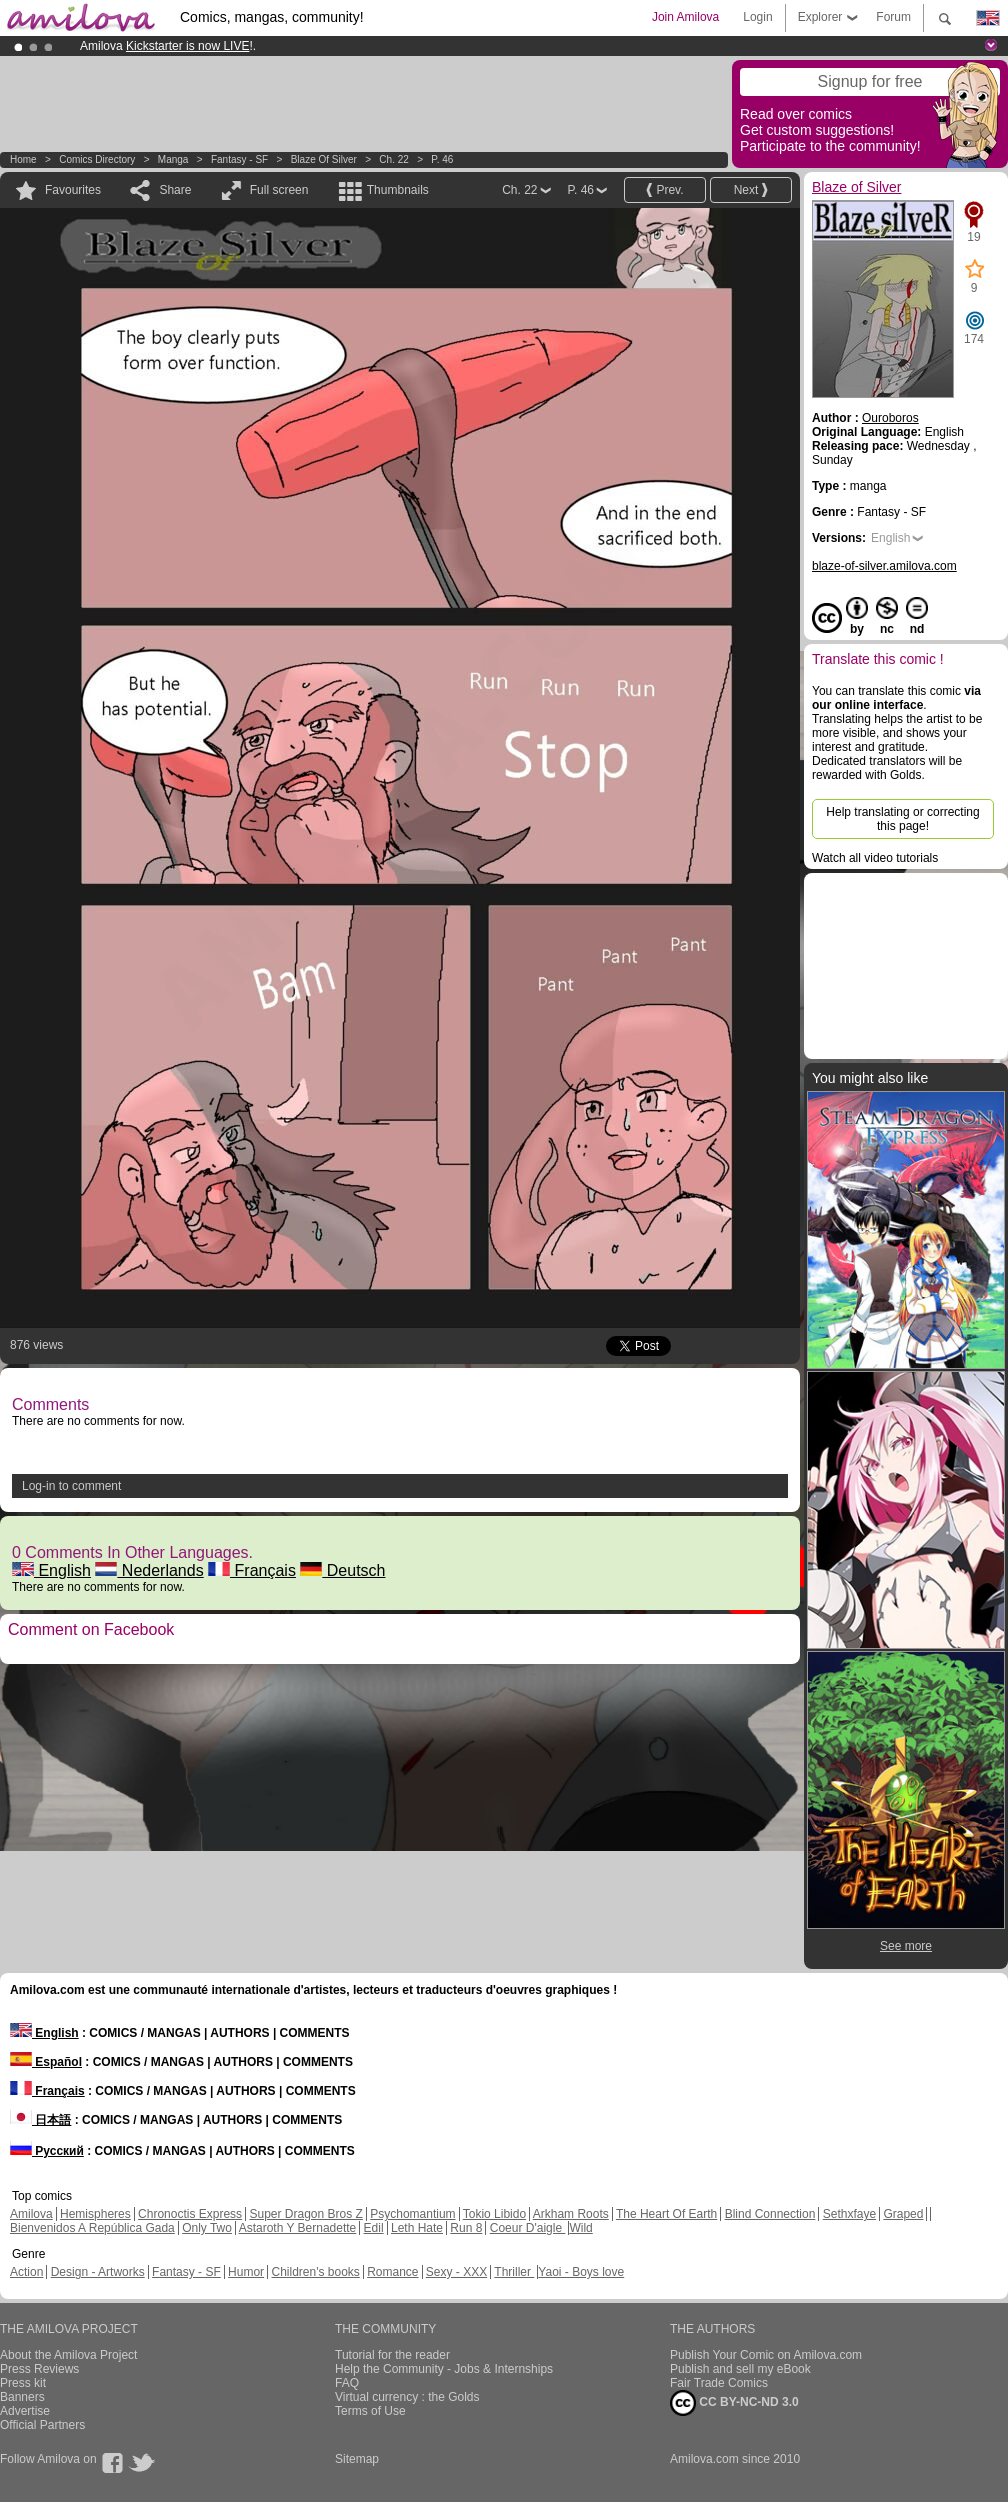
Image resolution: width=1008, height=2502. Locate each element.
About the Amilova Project (68, 2355)
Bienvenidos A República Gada (92, 2228)
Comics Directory (97, 159)
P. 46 (442, 159)
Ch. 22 (393, 159)
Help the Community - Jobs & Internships (444, 2369)
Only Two (207, 2228)
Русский (47, 2151)
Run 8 (466, 2228)
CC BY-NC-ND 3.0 (734, 2403)
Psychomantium (412, 2214)
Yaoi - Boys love (581, 2272)
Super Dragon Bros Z (305, 2214)
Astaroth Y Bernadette (298, 2228)
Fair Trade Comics (719, 2383)
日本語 (40, 2120)
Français (252, 1570)
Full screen (279, 190)
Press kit (23, 2383)
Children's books (315, 2272)
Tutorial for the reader (392, 2355)
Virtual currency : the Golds (407, 2397)
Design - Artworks (98, 2272)
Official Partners (42, 2425)
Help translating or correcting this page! (902, 819)
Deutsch (342, 1570)
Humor (246, 2272)
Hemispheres (95, 2214)
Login (757, 17)
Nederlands (149, 1570)
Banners (22, 2397)
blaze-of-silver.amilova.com (884, 566)
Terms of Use (370, 2411)
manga (173, 159)
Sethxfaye (849, 2214)
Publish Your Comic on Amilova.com (766, 2355)
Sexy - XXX (456, 2272)
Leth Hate (417, 2228)
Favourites (73, 190)
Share (175, 190)
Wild (580, 2228)
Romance (392, 2272)
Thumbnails (398, 190)
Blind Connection (770, 2214)
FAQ (347, 2383)
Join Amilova (685, 17)
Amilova (31, 2214)
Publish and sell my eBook (740, 2369)
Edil (374, 2228)
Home (23, 159)
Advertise (25, 2411)
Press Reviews (39, 2369)
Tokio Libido (494, 2214)
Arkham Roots (571, 2214)
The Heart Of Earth (666, 2214)
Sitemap (357, 2459)
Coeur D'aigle (528, 2228)
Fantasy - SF (239, 159)
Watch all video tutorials (875, 858)
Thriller (514, 2272)
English (51, 1570)
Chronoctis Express (190, 2214)
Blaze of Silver (325, 159)
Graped (903, 2214)
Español (46, 2062)
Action (26, 2272)
